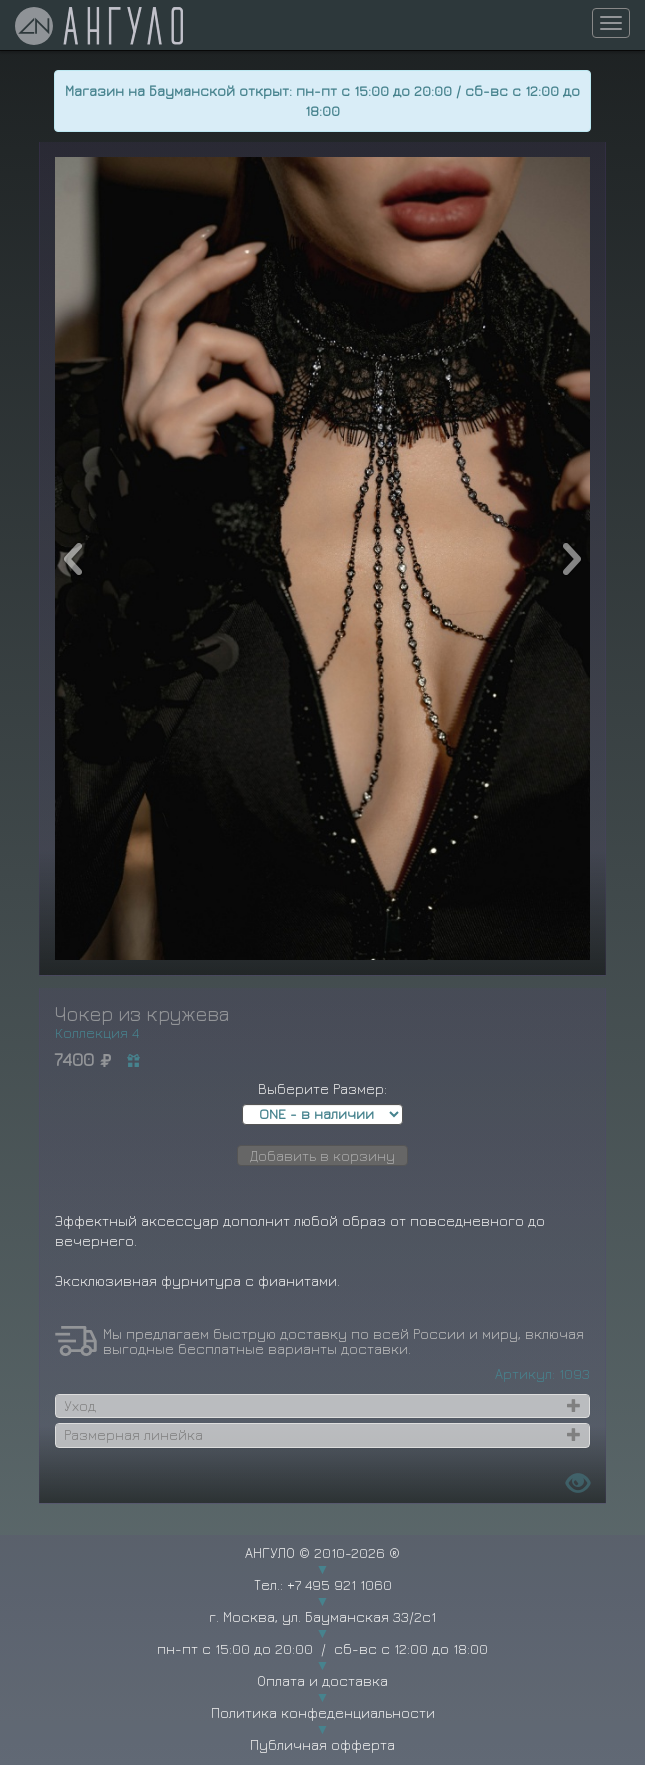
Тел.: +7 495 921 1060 (323, 1584)
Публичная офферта (322, 1744)
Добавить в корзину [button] (322, 1155)
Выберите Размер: (322, 1088)
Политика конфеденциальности (323, 1712)
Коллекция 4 (97, 1032)
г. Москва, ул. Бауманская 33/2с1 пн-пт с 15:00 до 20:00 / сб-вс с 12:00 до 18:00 (322, 1632)
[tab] (323, 1406)
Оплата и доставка (322, 1680)
